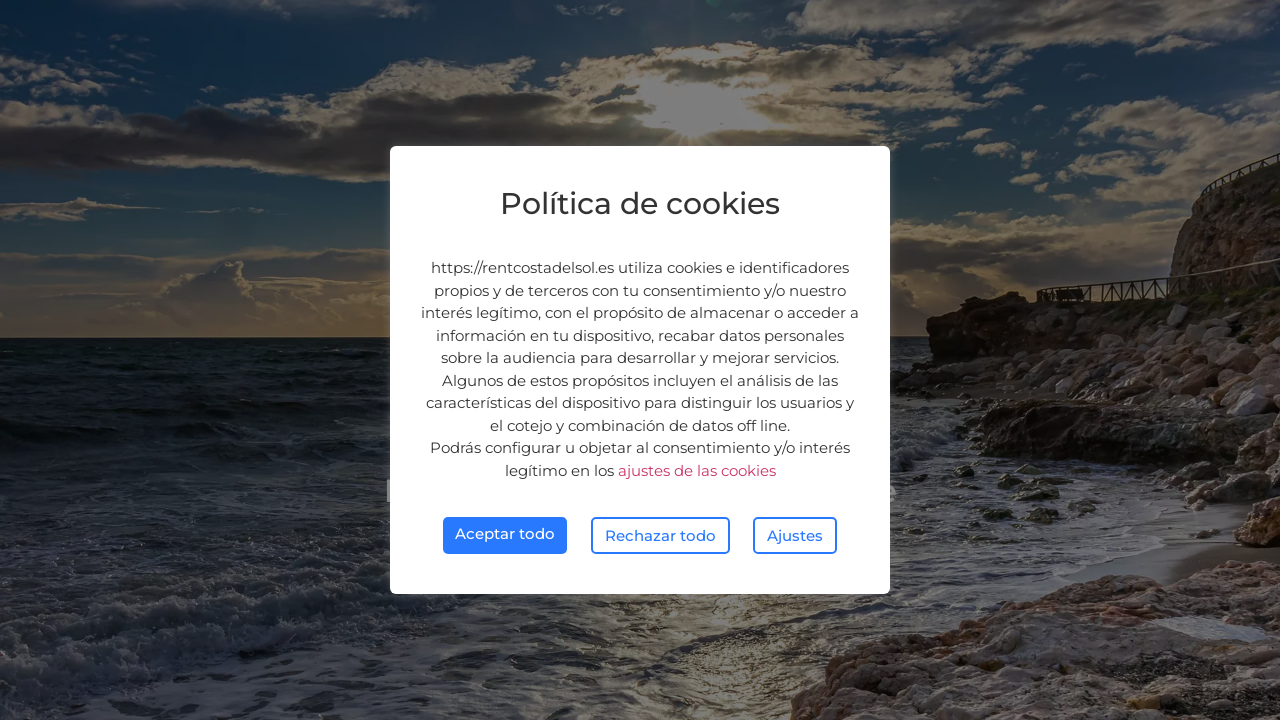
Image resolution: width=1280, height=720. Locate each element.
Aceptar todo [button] (505, 533)
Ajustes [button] (795, 535)
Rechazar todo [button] (660, 535)
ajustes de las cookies (697, 470)
